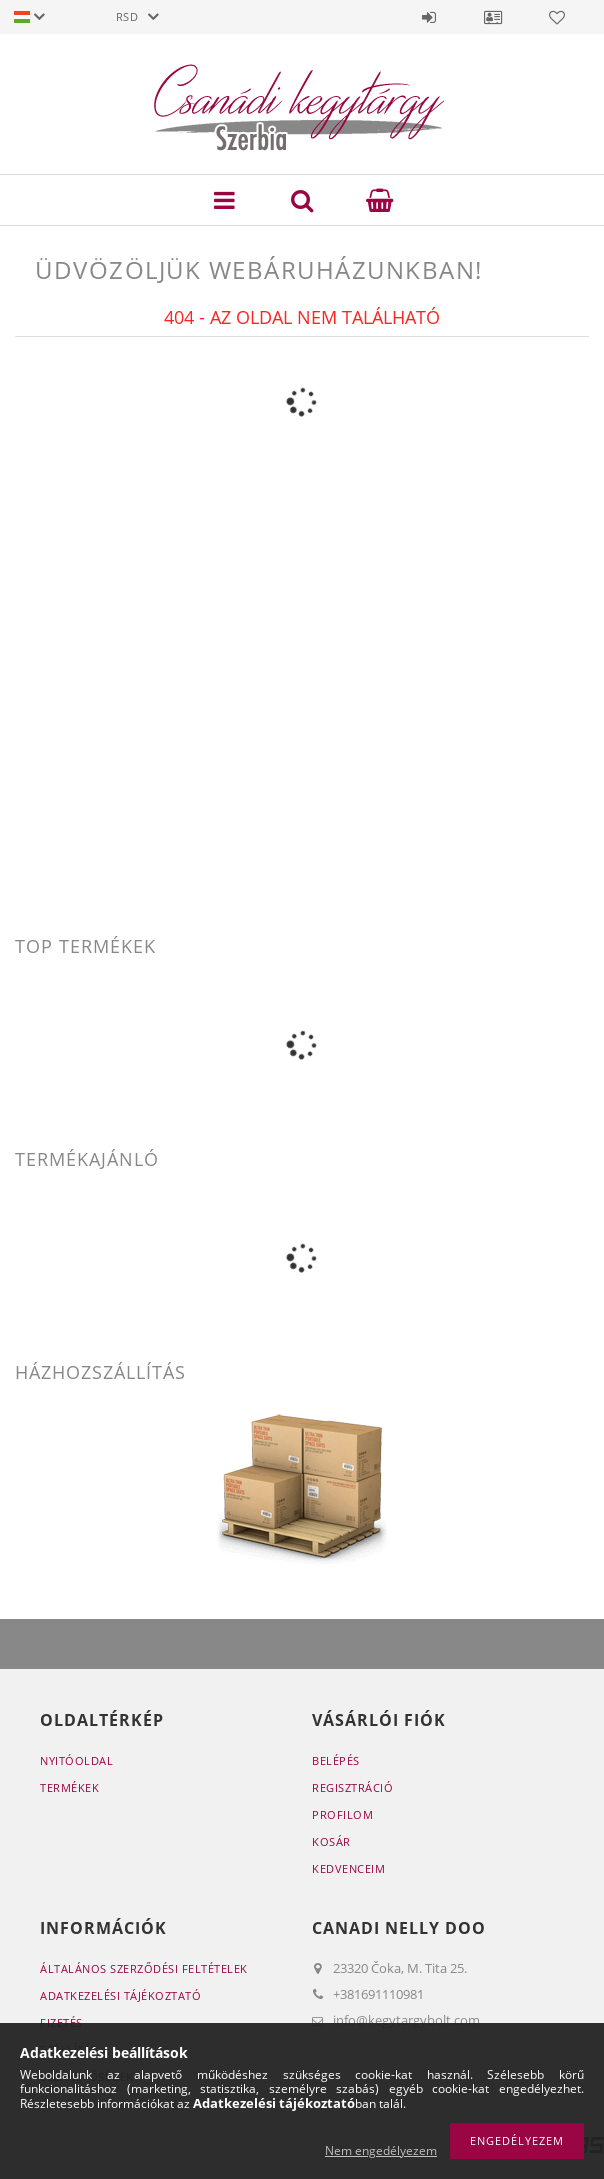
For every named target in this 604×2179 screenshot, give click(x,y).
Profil (493, 17)
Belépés (429, 17)
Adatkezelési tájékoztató (120, 1995)
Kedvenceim (348, 1868)
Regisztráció (352, 1787)
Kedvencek (557, 17)
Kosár (331, 1841)
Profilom (342, 1814)
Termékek (69, 1787)
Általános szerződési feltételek (144, 1968)
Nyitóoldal (76, 1760)
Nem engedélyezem (381, 2150)
